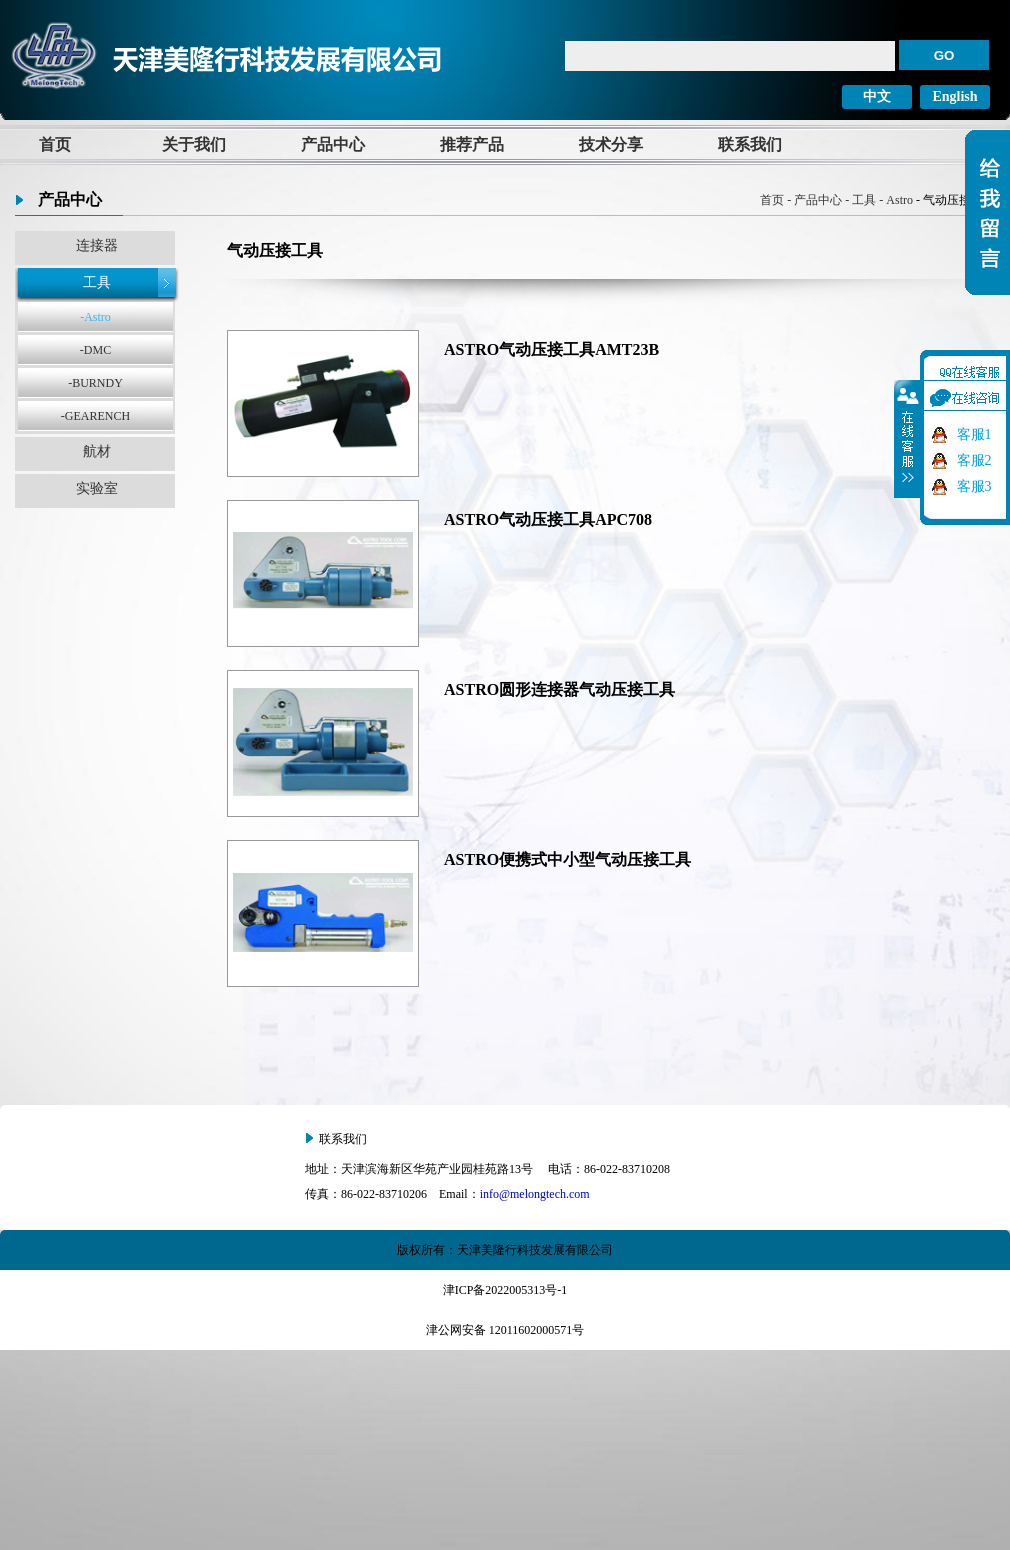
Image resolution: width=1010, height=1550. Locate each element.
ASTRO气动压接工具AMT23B (551, 349)
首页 (55, 144)
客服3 (974, 486)
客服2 (974, 460)
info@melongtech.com (535, 1194)
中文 (877, 96)
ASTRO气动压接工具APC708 (548, 519)
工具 (97, 282)
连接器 (97, 245)
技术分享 (611, 144)
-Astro (95, 317)
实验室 (97, 488)
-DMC (95, 350)
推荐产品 (472, 144)
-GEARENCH (95, 416)
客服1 (974, 434)
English (954, 96)
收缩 (908, 439)
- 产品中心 (813, 200)
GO (944, 55)
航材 (97, 451)
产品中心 (333, 144)
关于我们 (194, 144)
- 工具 (859, 200)
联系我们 (750, 144)
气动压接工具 (275, 250)
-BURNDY (95, 383)
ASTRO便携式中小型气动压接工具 (567, 859)
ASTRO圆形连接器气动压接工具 (559, 689)
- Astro (894, 200)
